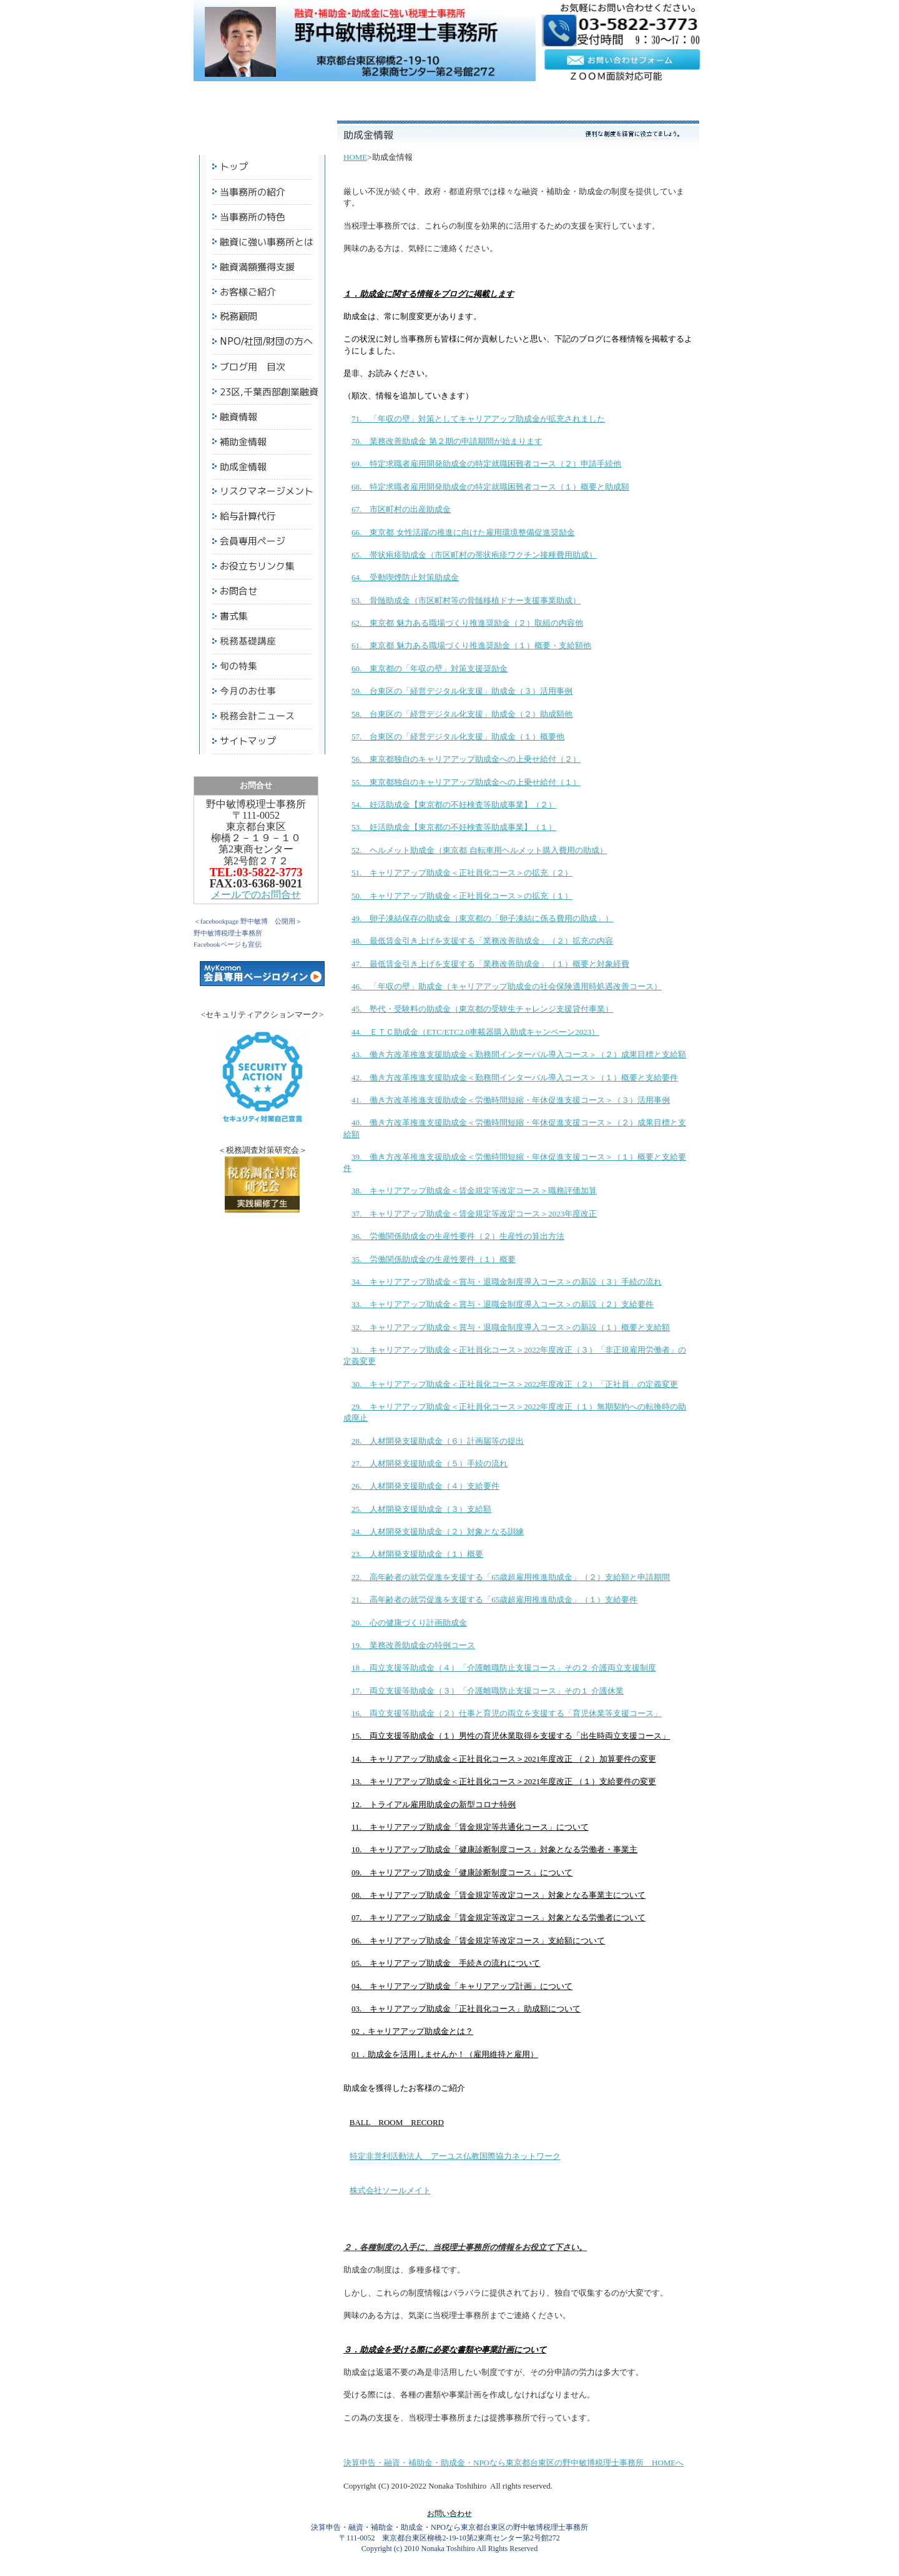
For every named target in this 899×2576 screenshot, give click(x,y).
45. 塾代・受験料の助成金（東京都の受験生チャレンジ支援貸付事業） (482, 1009)
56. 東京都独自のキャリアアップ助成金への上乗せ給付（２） (466, 759)
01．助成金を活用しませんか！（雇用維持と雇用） (444, 2054)
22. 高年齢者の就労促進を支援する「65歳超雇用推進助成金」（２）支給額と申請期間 (510, 1577)
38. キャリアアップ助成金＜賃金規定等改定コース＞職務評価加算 (474, 1190)
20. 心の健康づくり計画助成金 (409, 1622)
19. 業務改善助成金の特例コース (413, 1645)
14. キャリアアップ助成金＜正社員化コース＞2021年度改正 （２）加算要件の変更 (503, 1759)
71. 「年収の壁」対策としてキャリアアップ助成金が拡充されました (478, 418)
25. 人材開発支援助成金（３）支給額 (421, 1509)
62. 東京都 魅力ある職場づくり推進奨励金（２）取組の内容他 (467, 623)
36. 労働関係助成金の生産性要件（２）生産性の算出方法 (457, 1236)
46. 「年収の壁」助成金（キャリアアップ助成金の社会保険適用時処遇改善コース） (506, 986)
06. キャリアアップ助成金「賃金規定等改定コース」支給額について (478, 1940)
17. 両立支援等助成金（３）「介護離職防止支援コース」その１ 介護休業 (487, 1690)
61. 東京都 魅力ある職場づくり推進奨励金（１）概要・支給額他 (471, 645)
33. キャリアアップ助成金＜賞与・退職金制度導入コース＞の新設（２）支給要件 (502, 1304)
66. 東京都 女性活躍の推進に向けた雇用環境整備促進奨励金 (463, 532)
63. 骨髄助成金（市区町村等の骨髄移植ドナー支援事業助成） (466, 600)
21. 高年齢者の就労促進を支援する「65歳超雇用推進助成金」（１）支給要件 (494, 1599)
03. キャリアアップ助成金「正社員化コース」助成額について (466, 2008)
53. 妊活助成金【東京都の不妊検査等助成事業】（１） (453, 827)
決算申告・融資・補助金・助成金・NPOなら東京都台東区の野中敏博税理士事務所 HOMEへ (513, 2462)
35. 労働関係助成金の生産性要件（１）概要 (433, 1259)
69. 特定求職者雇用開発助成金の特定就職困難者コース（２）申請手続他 (486, 463)
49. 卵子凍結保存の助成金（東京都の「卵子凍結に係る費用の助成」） (482, 918)
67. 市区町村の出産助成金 (401, 509)
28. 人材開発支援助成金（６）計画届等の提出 (437, 1441)
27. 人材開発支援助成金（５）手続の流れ (429, 1463)
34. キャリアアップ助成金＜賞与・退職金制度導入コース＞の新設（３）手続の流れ (506, 1281)
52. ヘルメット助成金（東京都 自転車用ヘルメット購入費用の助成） (479, 850)
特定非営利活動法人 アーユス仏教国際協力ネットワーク (455, 2156)
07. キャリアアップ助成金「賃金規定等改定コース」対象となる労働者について (498, 1917)
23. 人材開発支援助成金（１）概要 (417, 1554)
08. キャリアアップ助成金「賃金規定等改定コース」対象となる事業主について (498, 1895)
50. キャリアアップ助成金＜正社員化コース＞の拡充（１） (461, 896)
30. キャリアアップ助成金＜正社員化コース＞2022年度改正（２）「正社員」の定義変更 (514, 1384)
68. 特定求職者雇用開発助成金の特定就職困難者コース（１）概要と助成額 (490, 486)
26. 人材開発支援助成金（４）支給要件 (425, 1486)
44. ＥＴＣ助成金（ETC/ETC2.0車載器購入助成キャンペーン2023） (475, 1032)
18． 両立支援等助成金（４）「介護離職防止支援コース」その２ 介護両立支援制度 (503, 1667)
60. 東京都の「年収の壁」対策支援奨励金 (429, 668)
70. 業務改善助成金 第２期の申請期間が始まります (447, 441)
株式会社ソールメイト (390, 2190)
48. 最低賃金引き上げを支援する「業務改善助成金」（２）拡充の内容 (482, 940)
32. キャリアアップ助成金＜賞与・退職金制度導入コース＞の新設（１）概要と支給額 (510, 1327)
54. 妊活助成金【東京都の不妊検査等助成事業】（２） (453, 804)
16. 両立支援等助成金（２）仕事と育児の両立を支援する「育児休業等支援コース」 (506, 1713)
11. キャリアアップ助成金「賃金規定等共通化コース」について (470, 1827)
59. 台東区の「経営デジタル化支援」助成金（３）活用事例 (461, 691)
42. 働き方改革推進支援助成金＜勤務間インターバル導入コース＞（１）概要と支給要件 (514, 1077)
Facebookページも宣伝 (228, 944)
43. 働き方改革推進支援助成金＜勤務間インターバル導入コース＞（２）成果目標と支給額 (518, 1054)
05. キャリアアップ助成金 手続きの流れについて (445, 1963)
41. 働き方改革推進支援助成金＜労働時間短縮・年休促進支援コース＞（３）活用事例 (510, 1100)
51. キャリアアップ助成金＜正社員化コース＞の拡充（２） (461, 872)
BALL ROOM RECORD (397, 2122)
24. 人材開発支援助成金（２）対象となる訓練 (437, 1531)
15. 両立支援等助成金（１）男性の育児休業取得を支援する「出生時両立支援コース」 (510, 1735)
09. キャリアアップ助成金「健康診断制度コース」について (461, 1872)
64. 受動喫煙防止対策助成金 (405, 577)
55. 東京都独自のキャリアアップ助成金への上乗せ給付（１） (466, 782)
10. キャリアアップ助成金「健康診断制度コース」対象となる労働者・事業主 (494, 1849)
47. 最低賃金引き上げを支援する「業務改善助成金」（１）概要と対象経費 (490, 964)
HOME (355, 157)
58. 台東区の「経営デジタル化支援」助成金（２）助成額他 (461, 714)
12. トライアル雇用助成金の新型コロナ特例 (433, 1804)
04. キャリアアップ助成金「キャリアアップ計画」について (461, 1986)
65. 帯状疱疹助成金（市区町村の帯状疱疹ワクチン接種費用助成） (474, 555)
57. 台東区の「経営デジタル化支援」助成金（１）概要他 (457, 736)
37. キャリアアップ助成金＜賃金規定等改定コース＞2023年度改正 (474, 1213)
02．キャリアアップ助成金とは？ (412, 2031)
